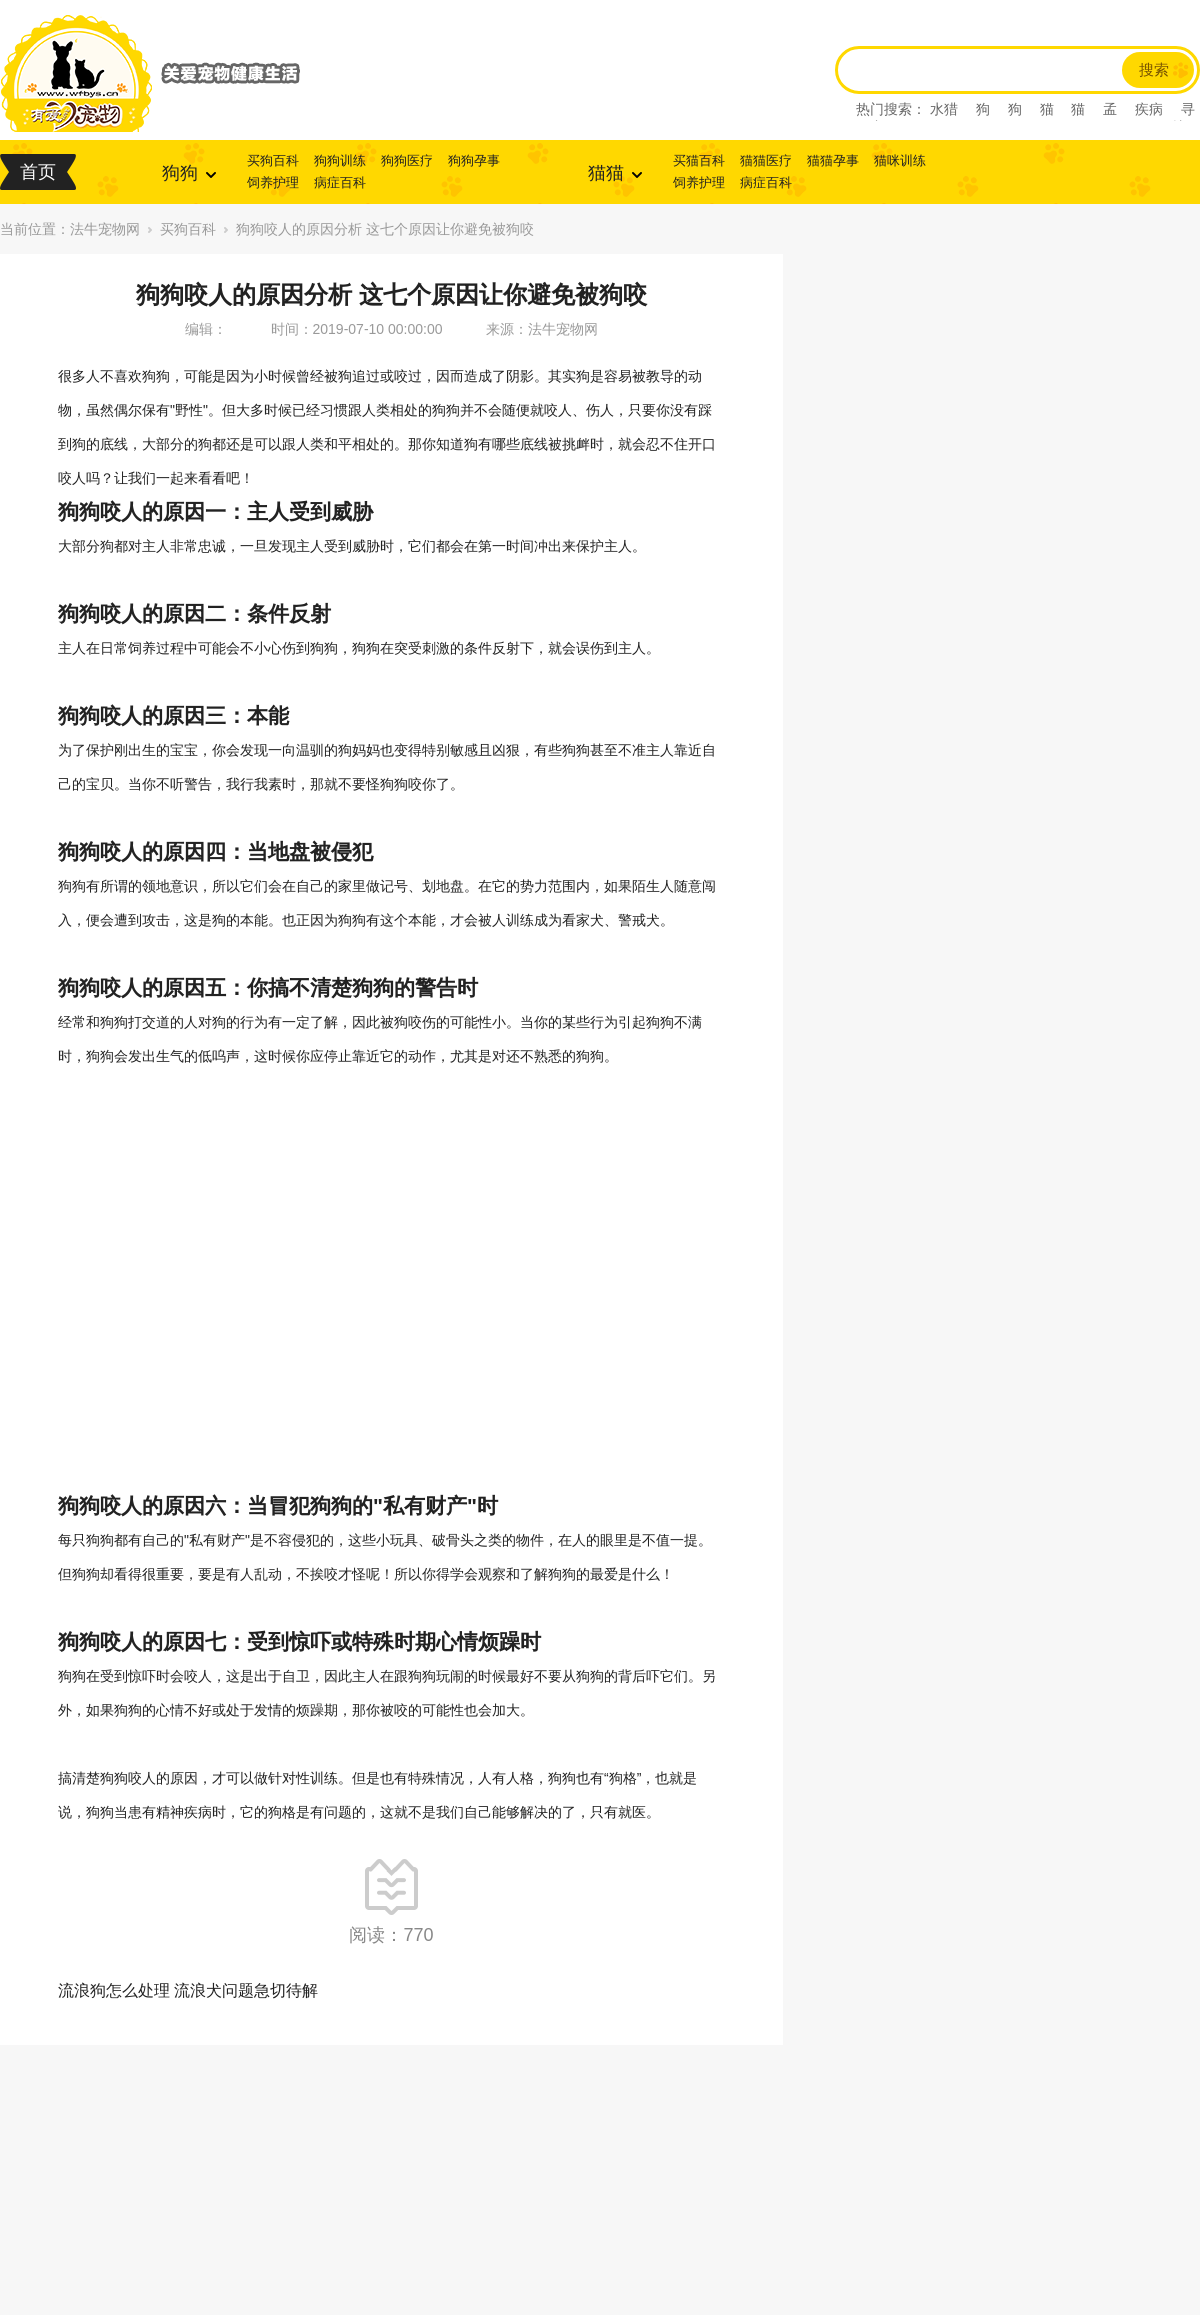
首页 (38, 172)
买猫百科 (699, 160)
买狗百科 (273, 160)
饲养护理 (273, 182)
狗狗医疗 (407, 160)
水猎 (944, 109)
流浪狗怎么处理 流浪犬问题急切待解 (188, 1990)
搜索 (1154, 70)
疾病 (1149, 109)
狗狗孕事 (474, 160)
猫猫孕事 (833, 160)
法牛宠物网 (105, 229)
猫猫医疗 (766, 160)
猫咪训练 (900, 160)
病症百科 (340, 182)
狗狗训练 (340, 160)
